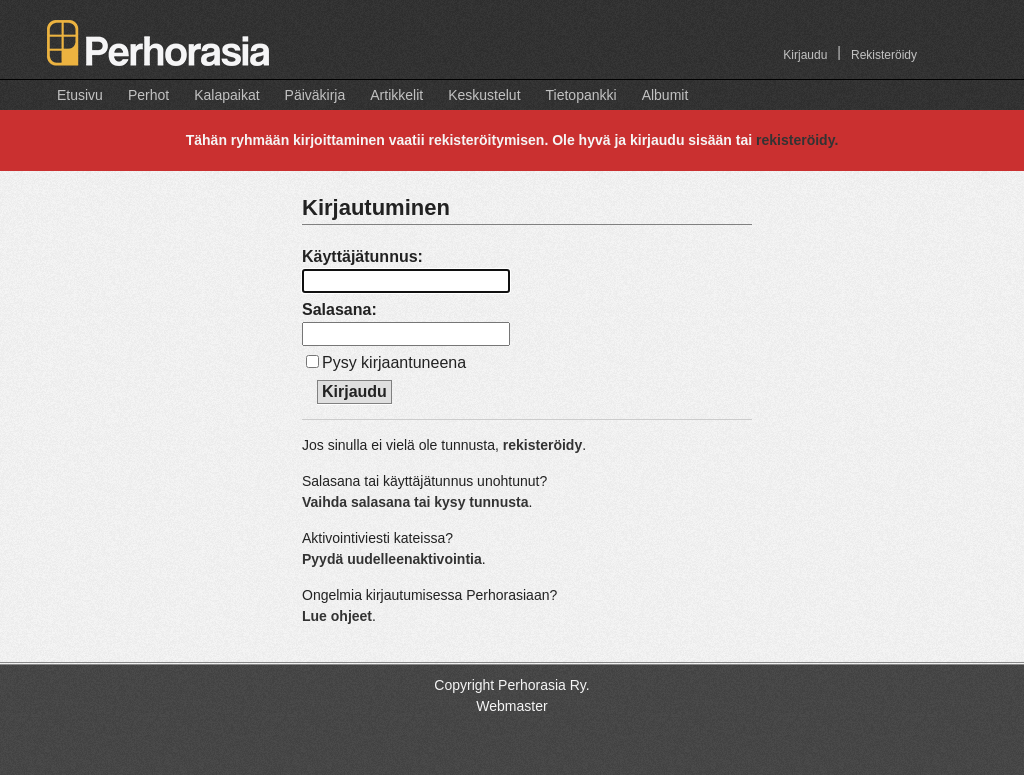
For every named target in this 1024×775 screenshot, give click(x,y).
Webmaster (511, 706)
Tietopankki (581, 95)
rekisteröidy (542, 445)
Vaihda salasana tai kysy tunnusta (415, 502)
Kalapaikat (226, 95)
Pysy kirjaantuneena (394, 362)
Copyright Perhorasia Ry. (511, 685)
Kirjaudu (805, 55)
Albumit (665, 95)
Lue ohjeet (337, 616)
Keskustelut (484, 95)
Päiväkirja (315, 95)
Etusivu (80, 95)
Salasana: (339, 309)
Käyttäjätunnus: (362, 256)
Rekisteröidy (884, 55)
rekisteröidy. (797, 140)
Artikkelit (396, 95)
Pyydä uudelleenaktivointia (392, 559)
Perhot (148, 95)
